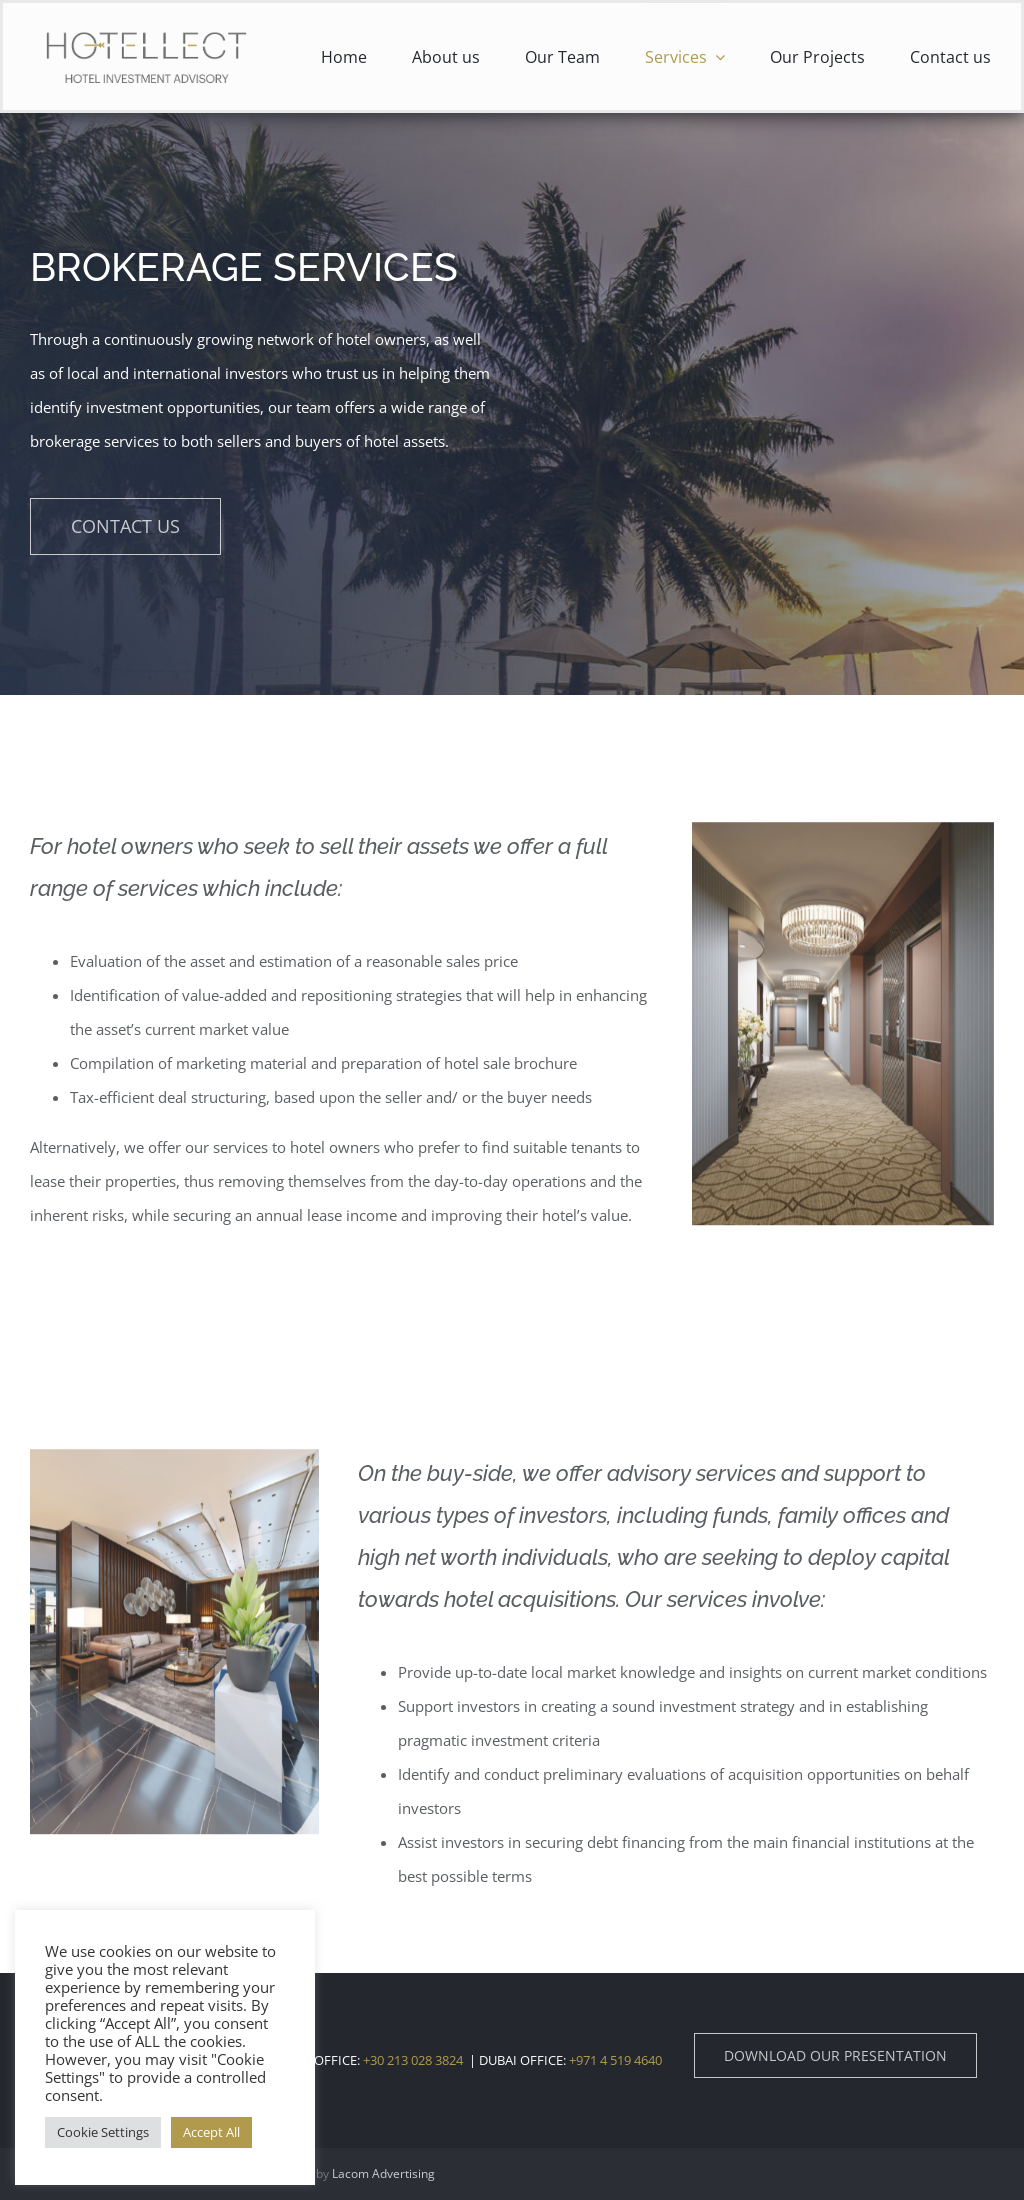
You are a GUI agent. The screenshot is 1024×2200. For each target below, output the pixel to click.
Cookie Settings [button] (103, 2132)
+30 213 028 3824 (413, 2060)
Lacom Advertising (383, 2173)
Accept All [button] (211, 2132)
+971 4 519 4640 (614, 2060)
